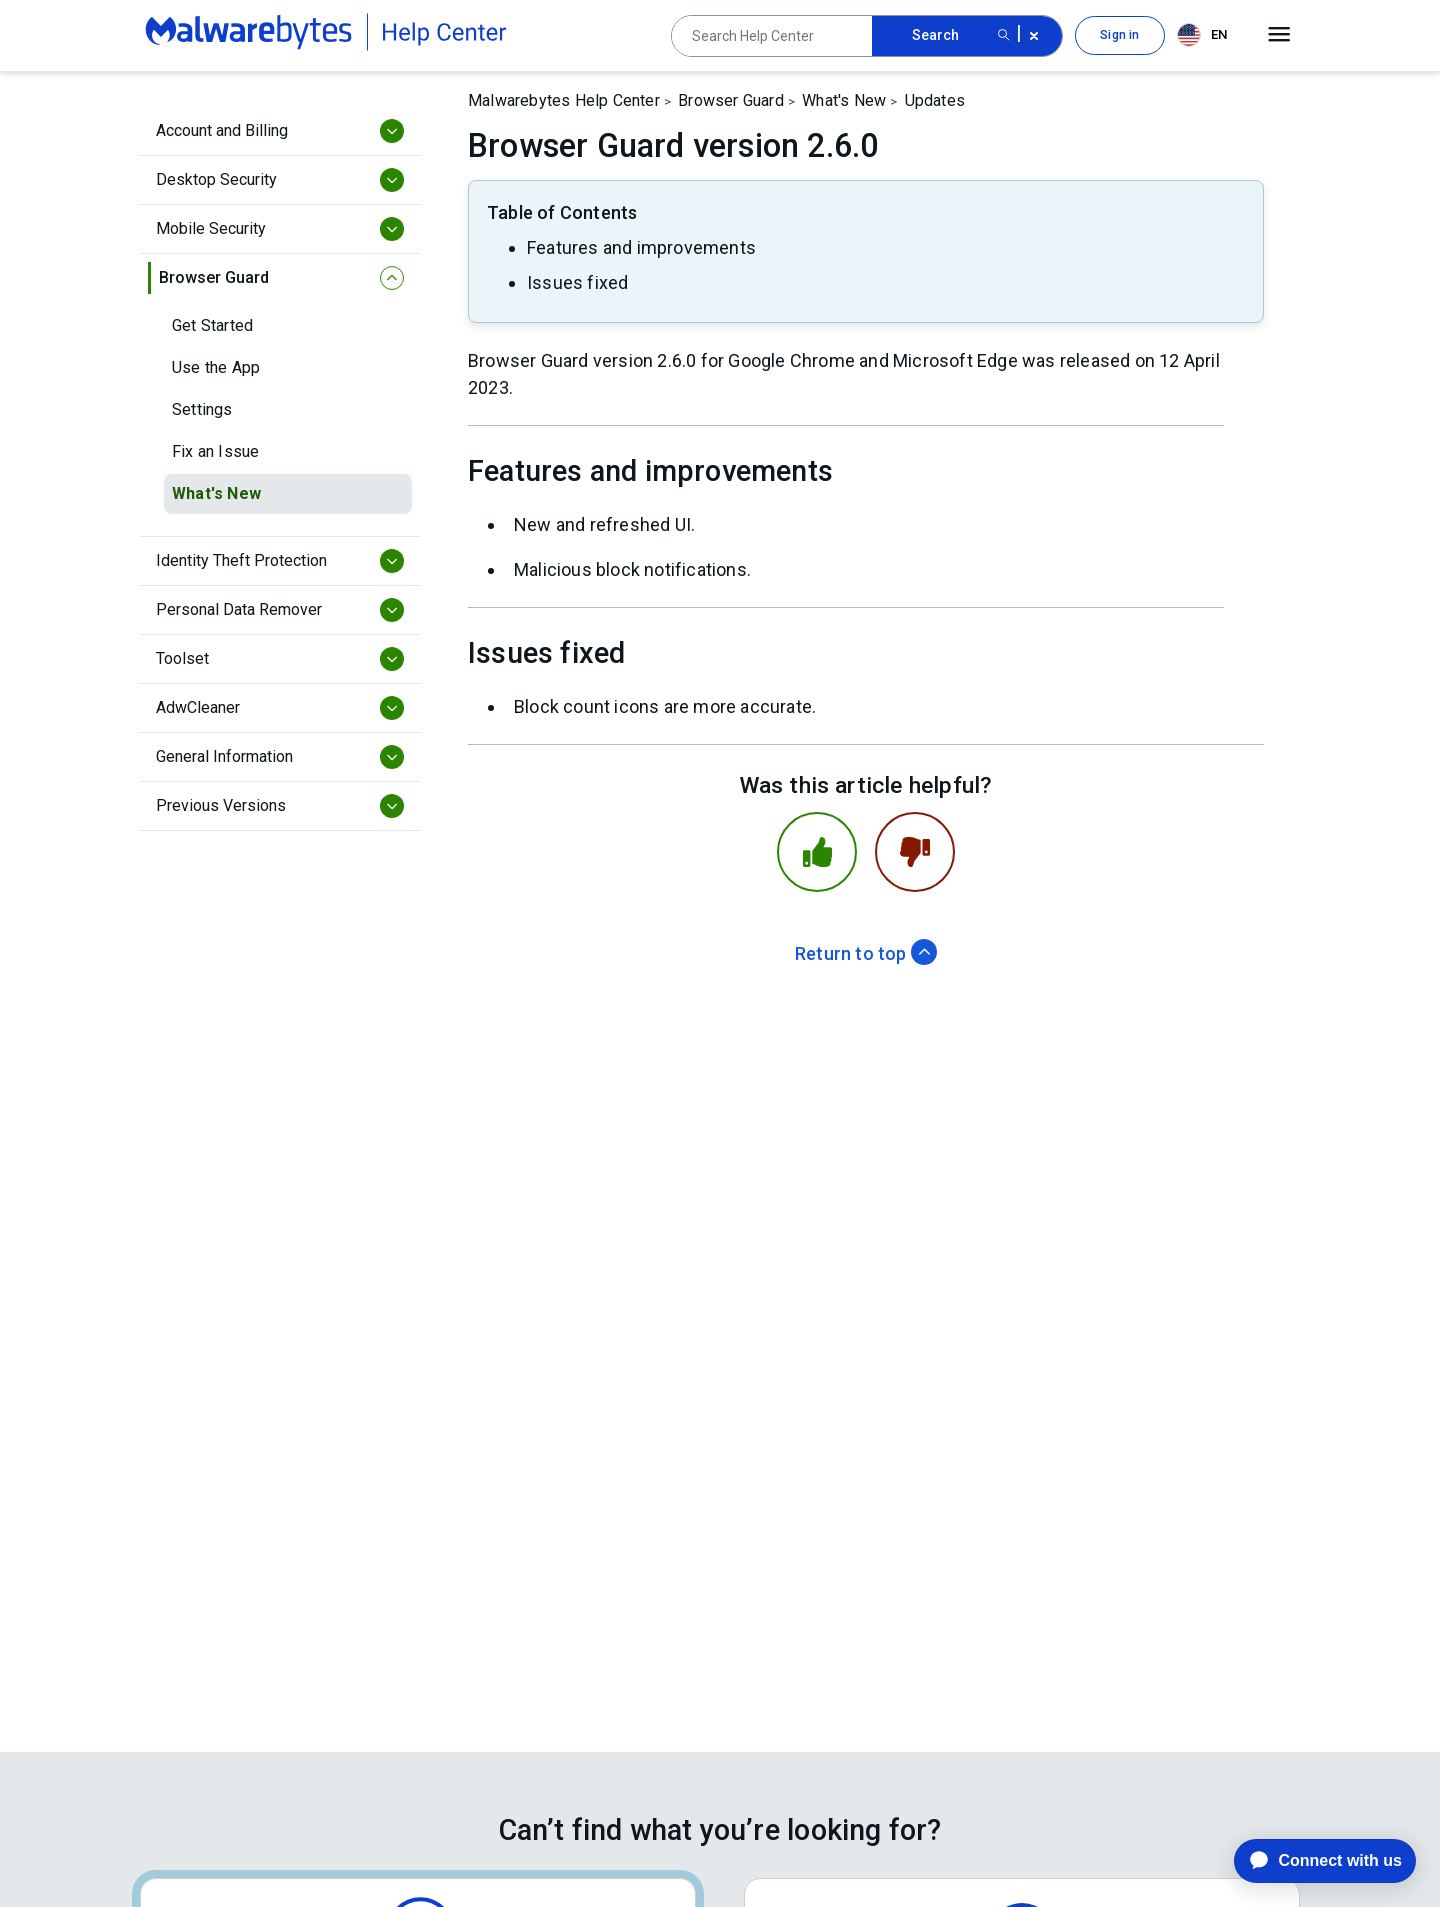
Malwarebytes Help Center (564, 100)
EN (1202, 35)
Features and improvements (641, 247)
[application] (1309, 1861)
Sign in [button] (1119, 35)
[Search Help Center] (772, 36)
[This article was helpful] (817, 852)
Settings (202, 409)
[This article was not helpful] (915, 852)
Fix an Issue (215, 451)
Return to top (866, 953)
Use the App (216, 367)
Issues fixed (577, 282)
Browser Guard (731, 100)
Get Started (212, 325)
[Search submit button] (1004, 36)
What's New (216, 493)
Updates (935, 100)
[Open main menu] (1279, 35)
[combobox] (1206, 35)
